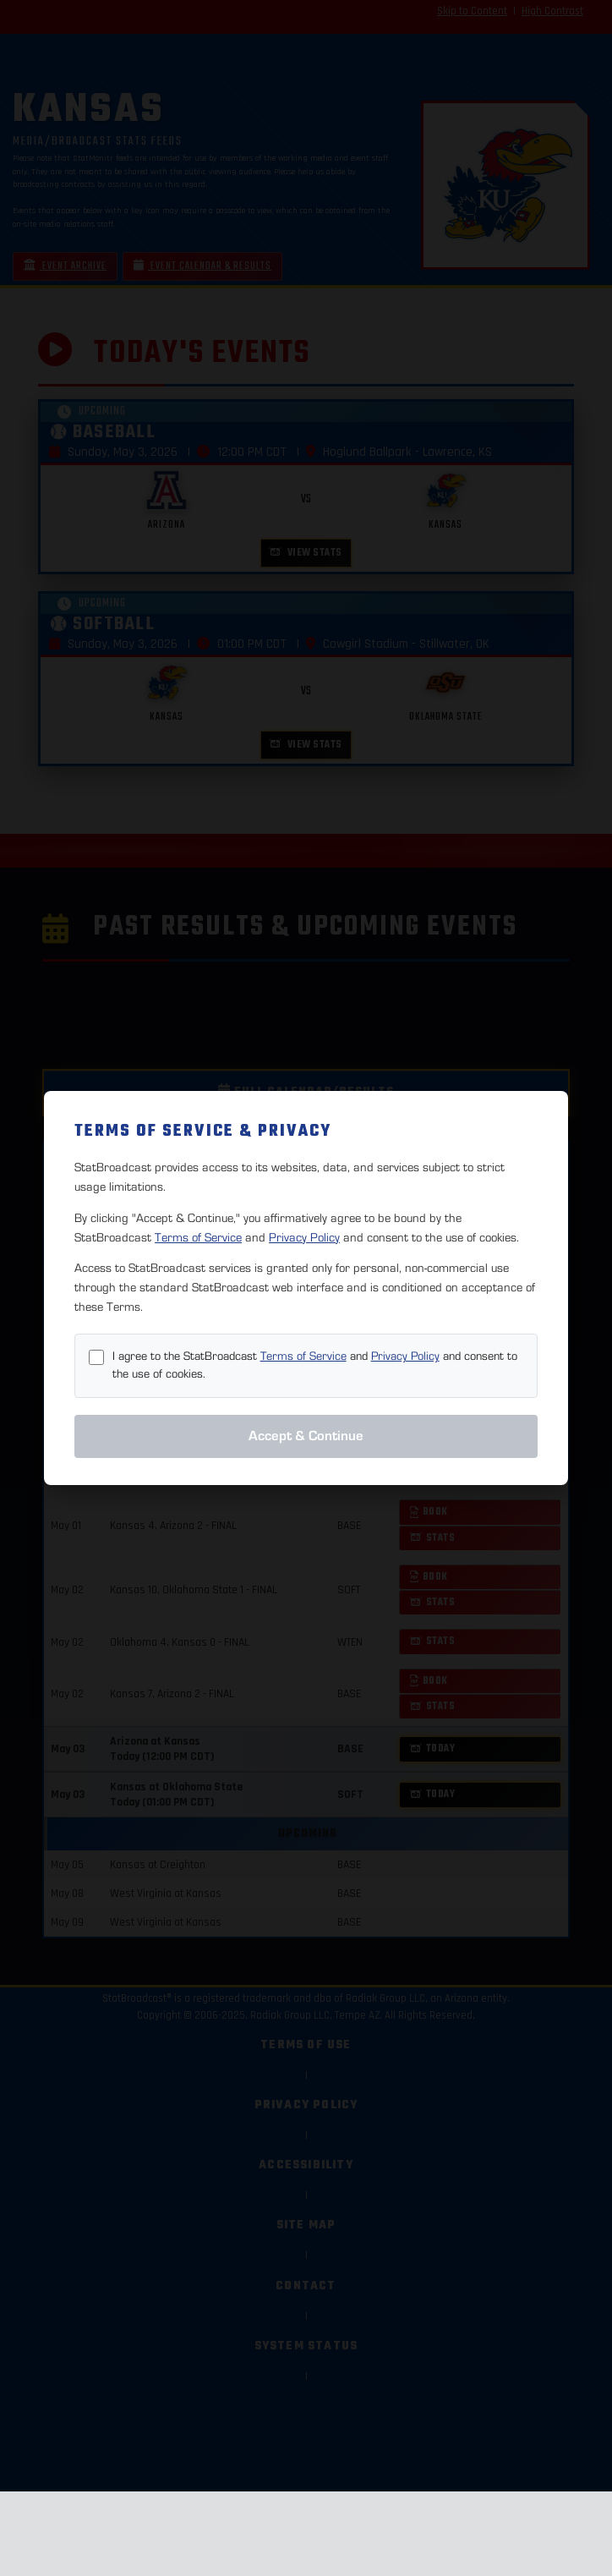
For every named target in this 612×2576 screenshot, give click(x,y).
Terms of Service (198, 1237)
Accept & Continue (306, 1436)
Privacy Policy (304, 1237)
